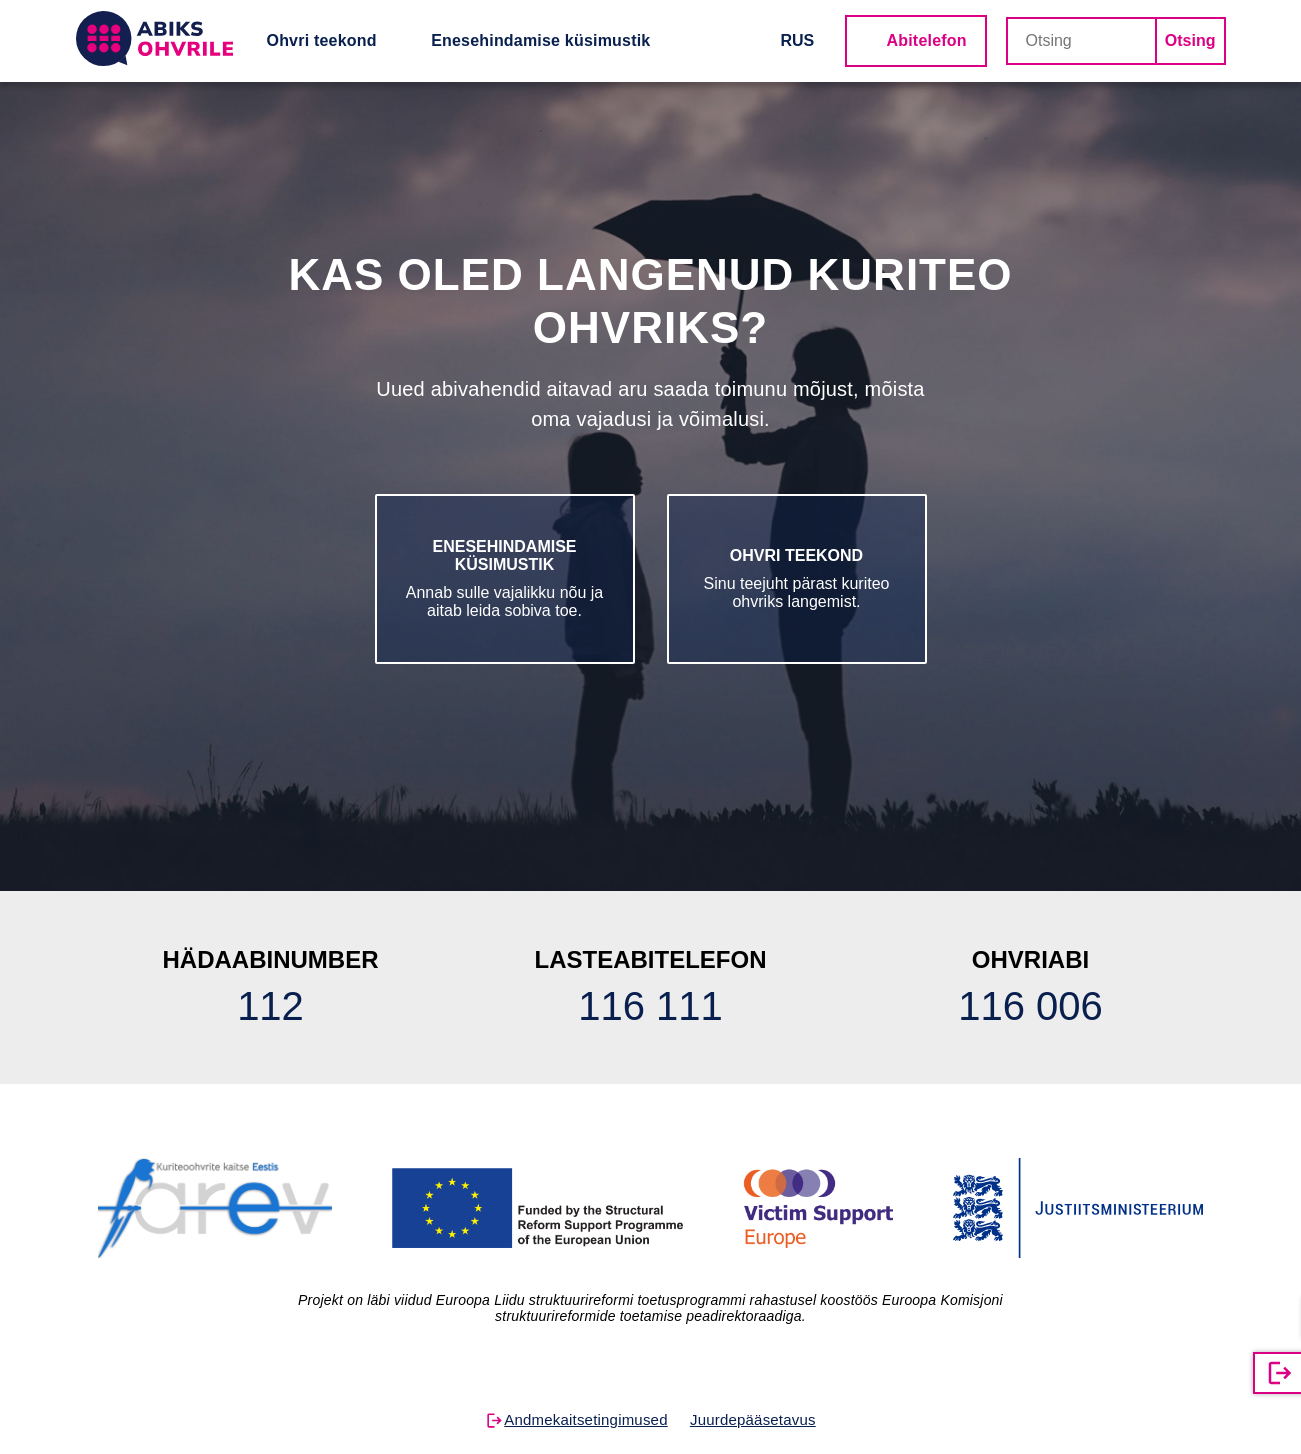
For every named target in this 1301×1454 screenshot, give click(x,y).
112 (270, 1006)
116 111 (650, 1006)
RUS (798, 40)
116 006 (1030, 1006)
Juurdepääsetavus (753, 1419)
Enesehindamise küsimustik (540, 40)
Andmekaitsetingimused (585, 1419)
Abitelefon (927, 40)
